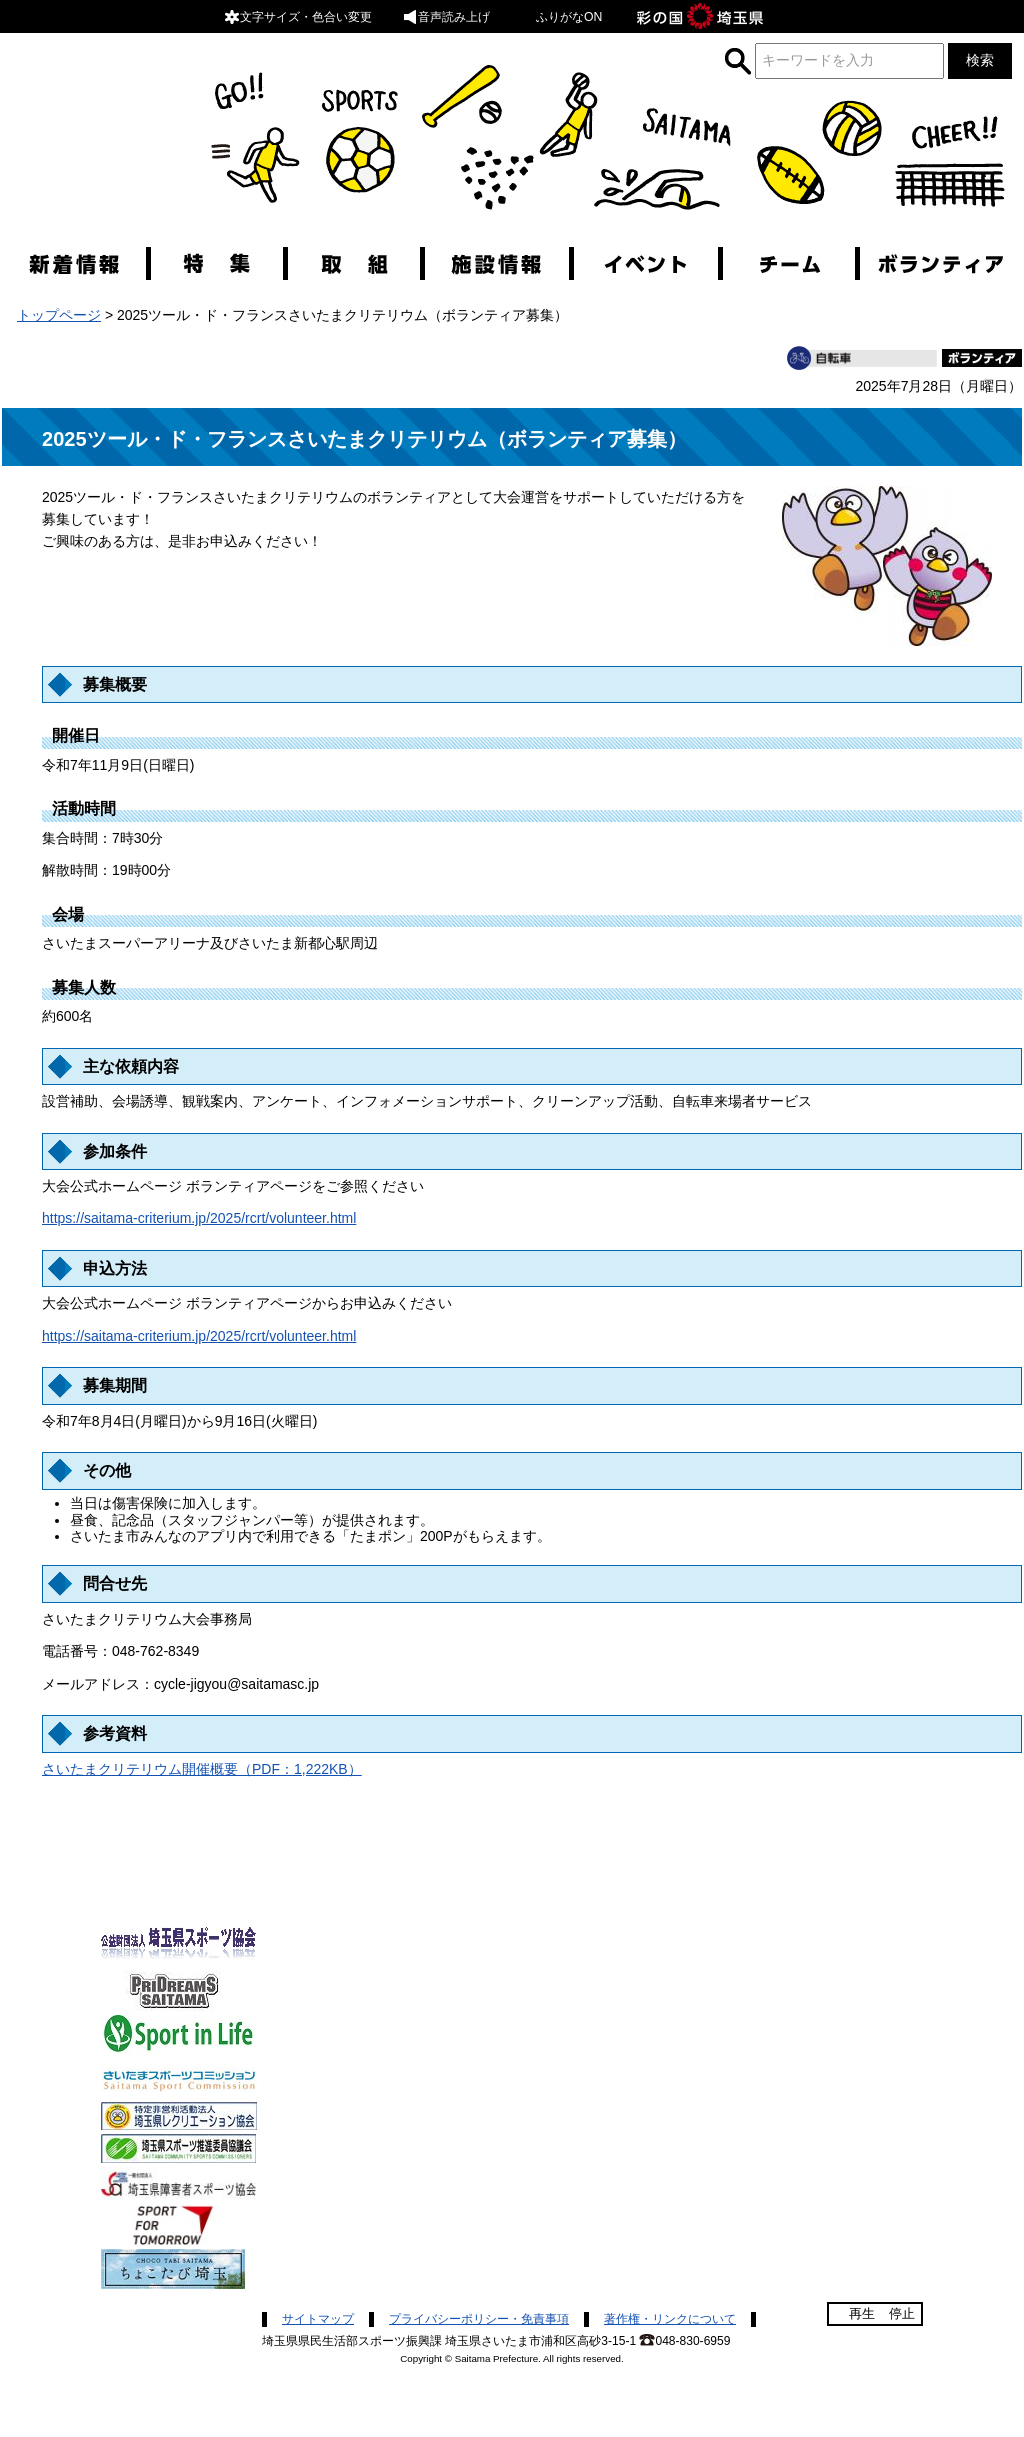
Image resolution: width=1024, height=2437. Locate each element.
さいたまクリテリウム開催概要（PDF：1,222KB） (202, 1769)
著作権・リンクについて (670, 2319)
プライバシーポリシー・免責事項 (479, 2319)
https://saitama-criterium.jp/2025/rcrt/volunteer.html (199, 1218)
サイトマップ (318, 2319)
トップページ (59, 315)
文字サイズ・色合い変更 (298, 17)
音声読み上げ (446, 17)
